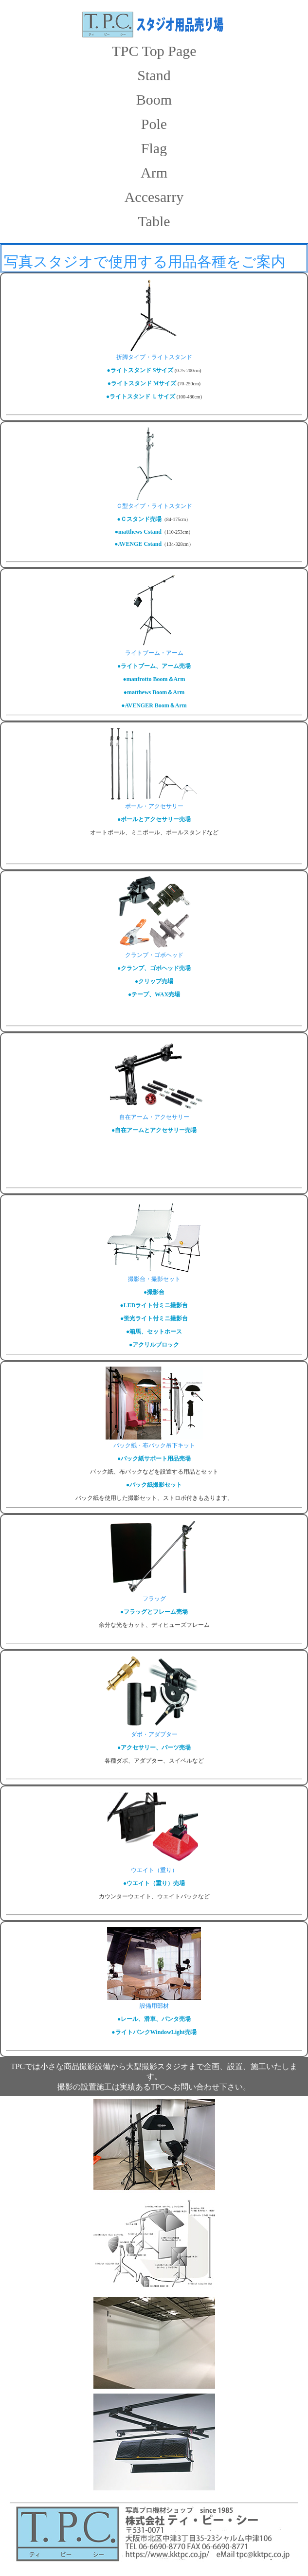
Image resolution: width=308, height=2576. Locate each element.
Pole (154, 124)
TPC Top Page (153, 51)
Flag (154, 148)
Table (154, 221)
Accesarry (154, 197)
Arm (154, 172)
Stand (153, 75)
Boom (154, 99)
